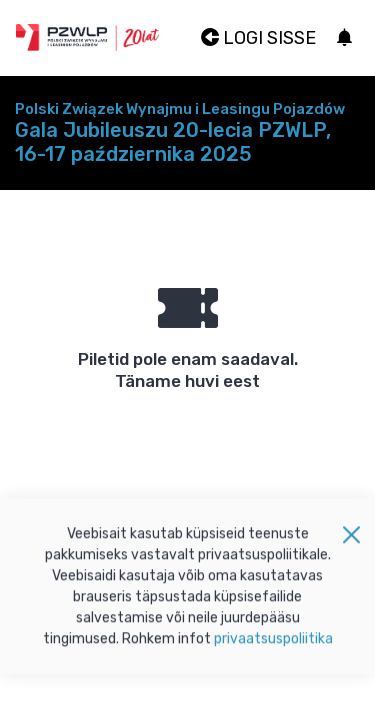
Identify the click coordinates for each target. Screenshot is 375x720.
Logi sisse (258, 38)
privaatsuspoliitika (273, 643)
